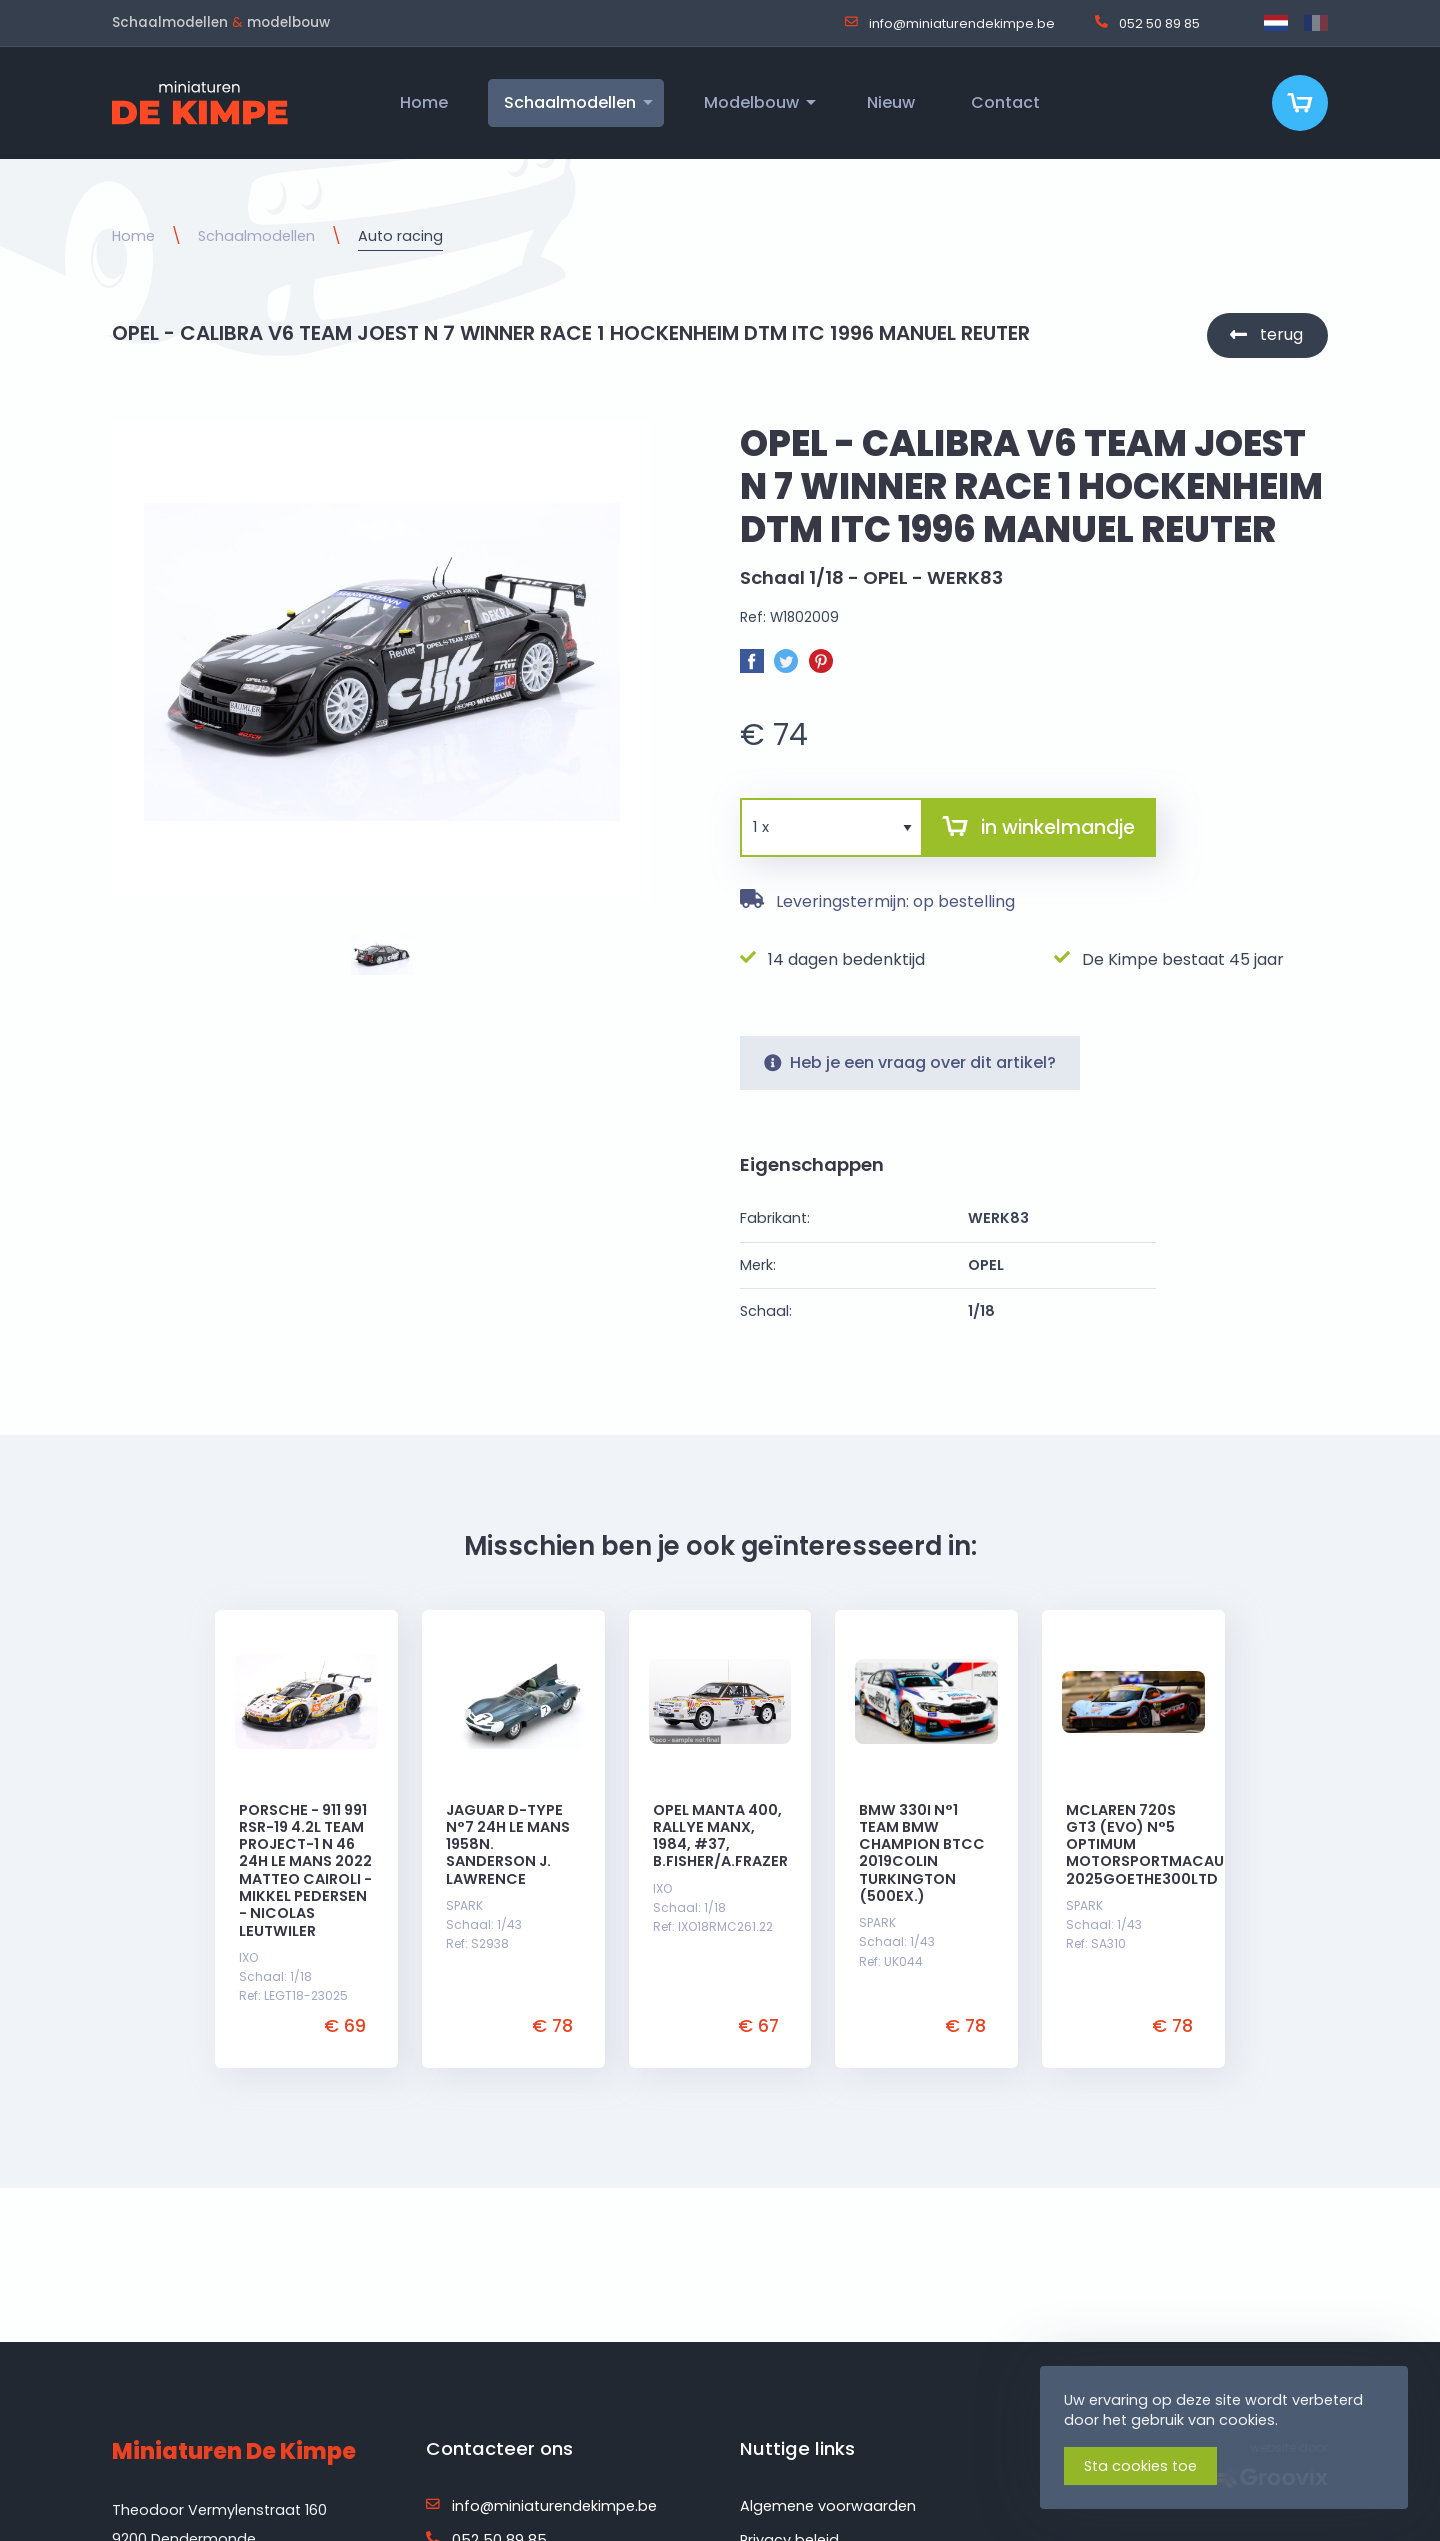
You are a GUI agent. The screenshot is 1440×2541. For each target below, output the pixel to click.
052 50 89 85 (1147, 23)
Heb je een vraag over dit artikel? (910, 1062)
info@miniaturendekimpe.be (950, 23)
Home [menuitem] (424, 102)
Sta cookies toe (1140, 2466)
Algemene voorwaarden (828, 2506)
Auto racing (400, 236)
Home (133, 236)
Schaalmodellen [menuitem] (570, 102)
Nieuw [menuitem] (891, 102)
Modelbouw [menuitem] (751, 102)
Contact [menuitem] (1005, 102)
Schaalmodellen (256, 236)
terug (1281, 334)
